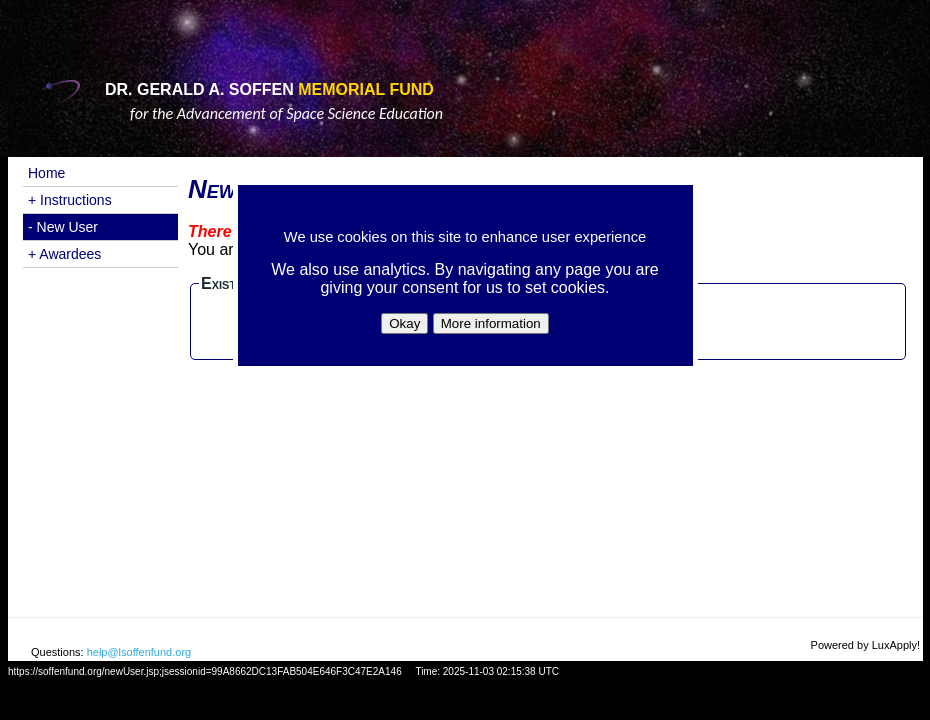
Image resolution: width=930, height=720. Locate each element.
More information (491, 323)
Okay (404, 323)
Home (46, 173)
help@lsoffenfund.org (139, 652)
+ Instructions (70, 200)
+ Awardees (64, 254)
